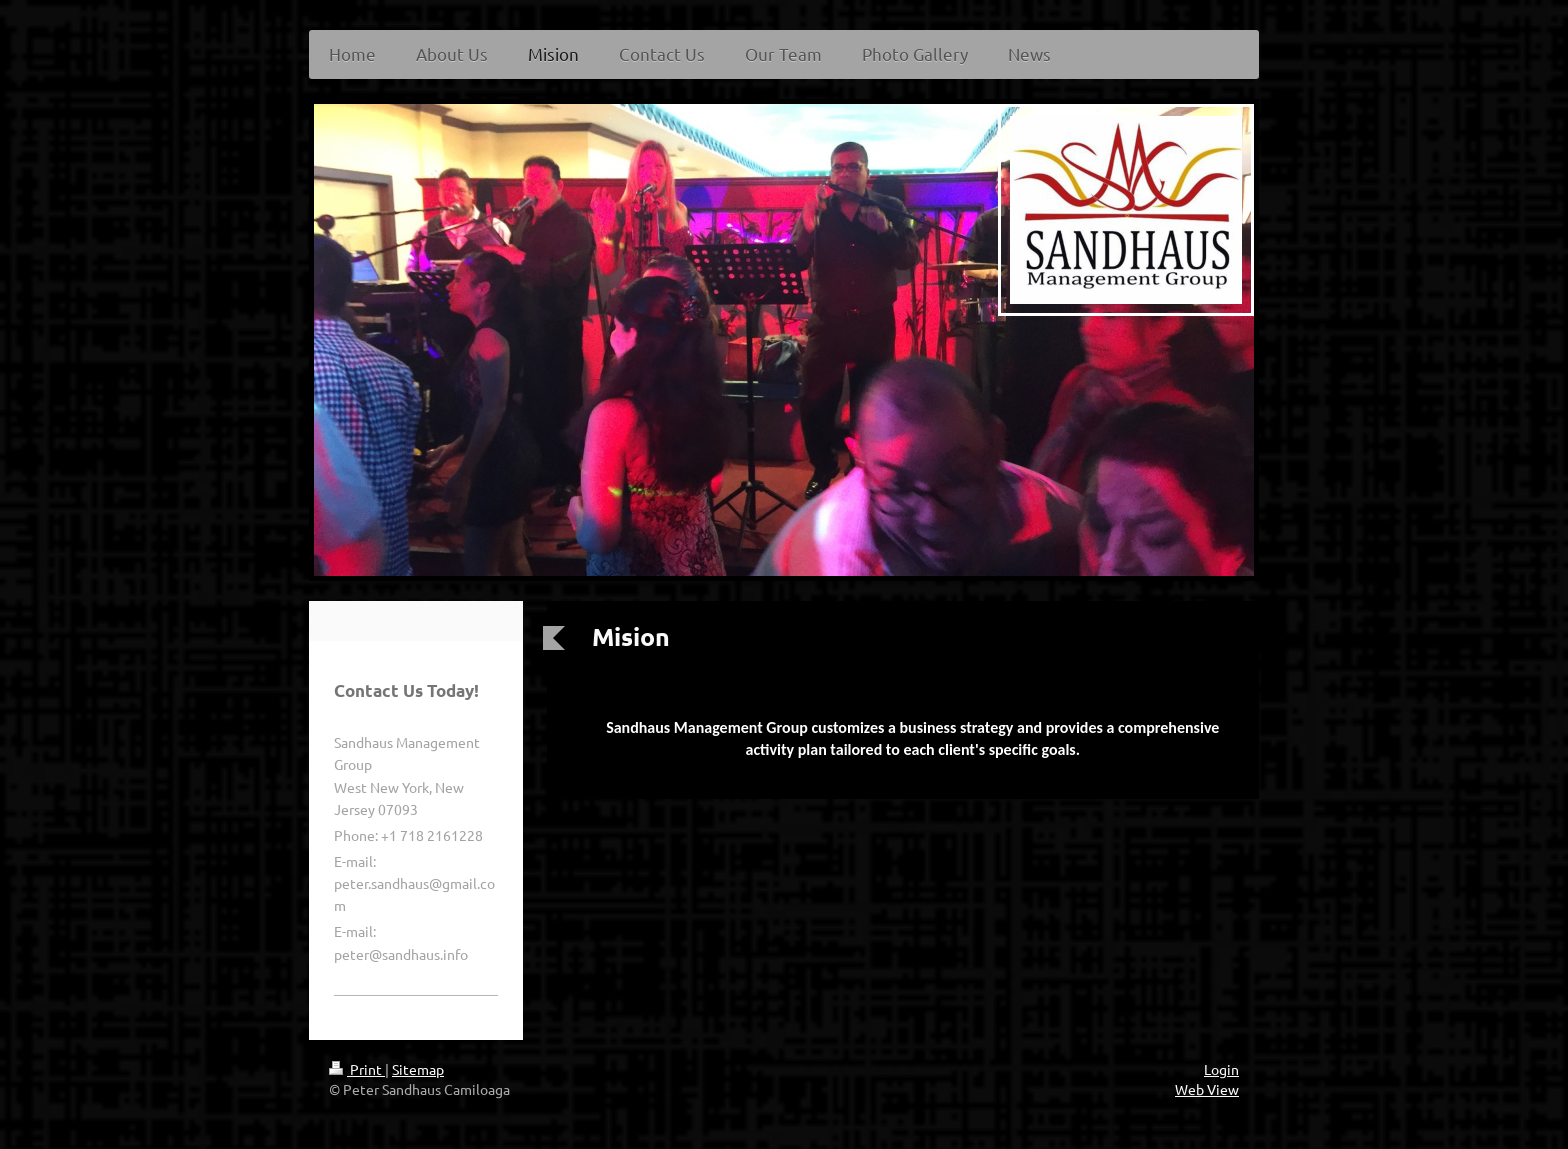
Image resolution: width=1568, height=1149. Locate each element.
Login (1221, 1069)
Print (357, 1069)
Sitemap (418, 1069)
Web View (1207, 1089)
